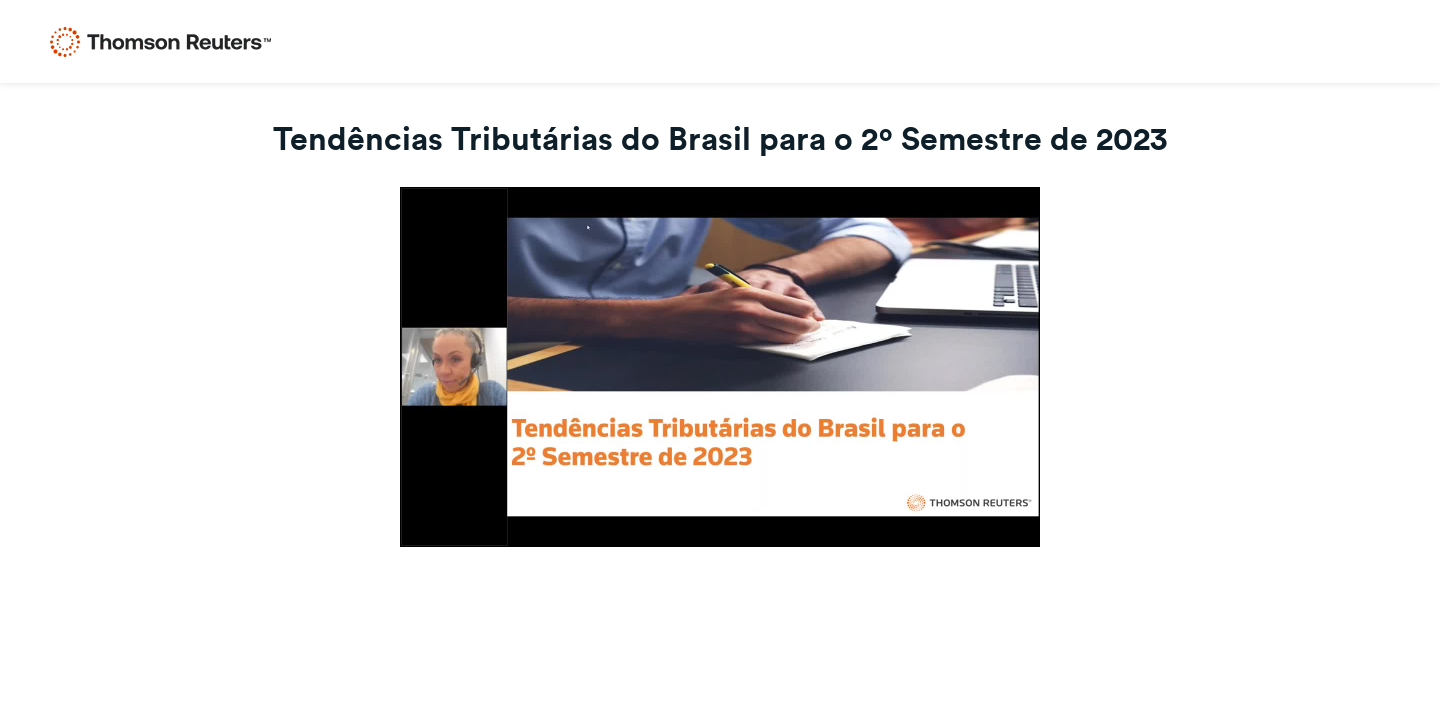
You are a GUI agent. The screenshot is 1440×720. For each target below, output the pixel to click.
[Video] (720, 367)
